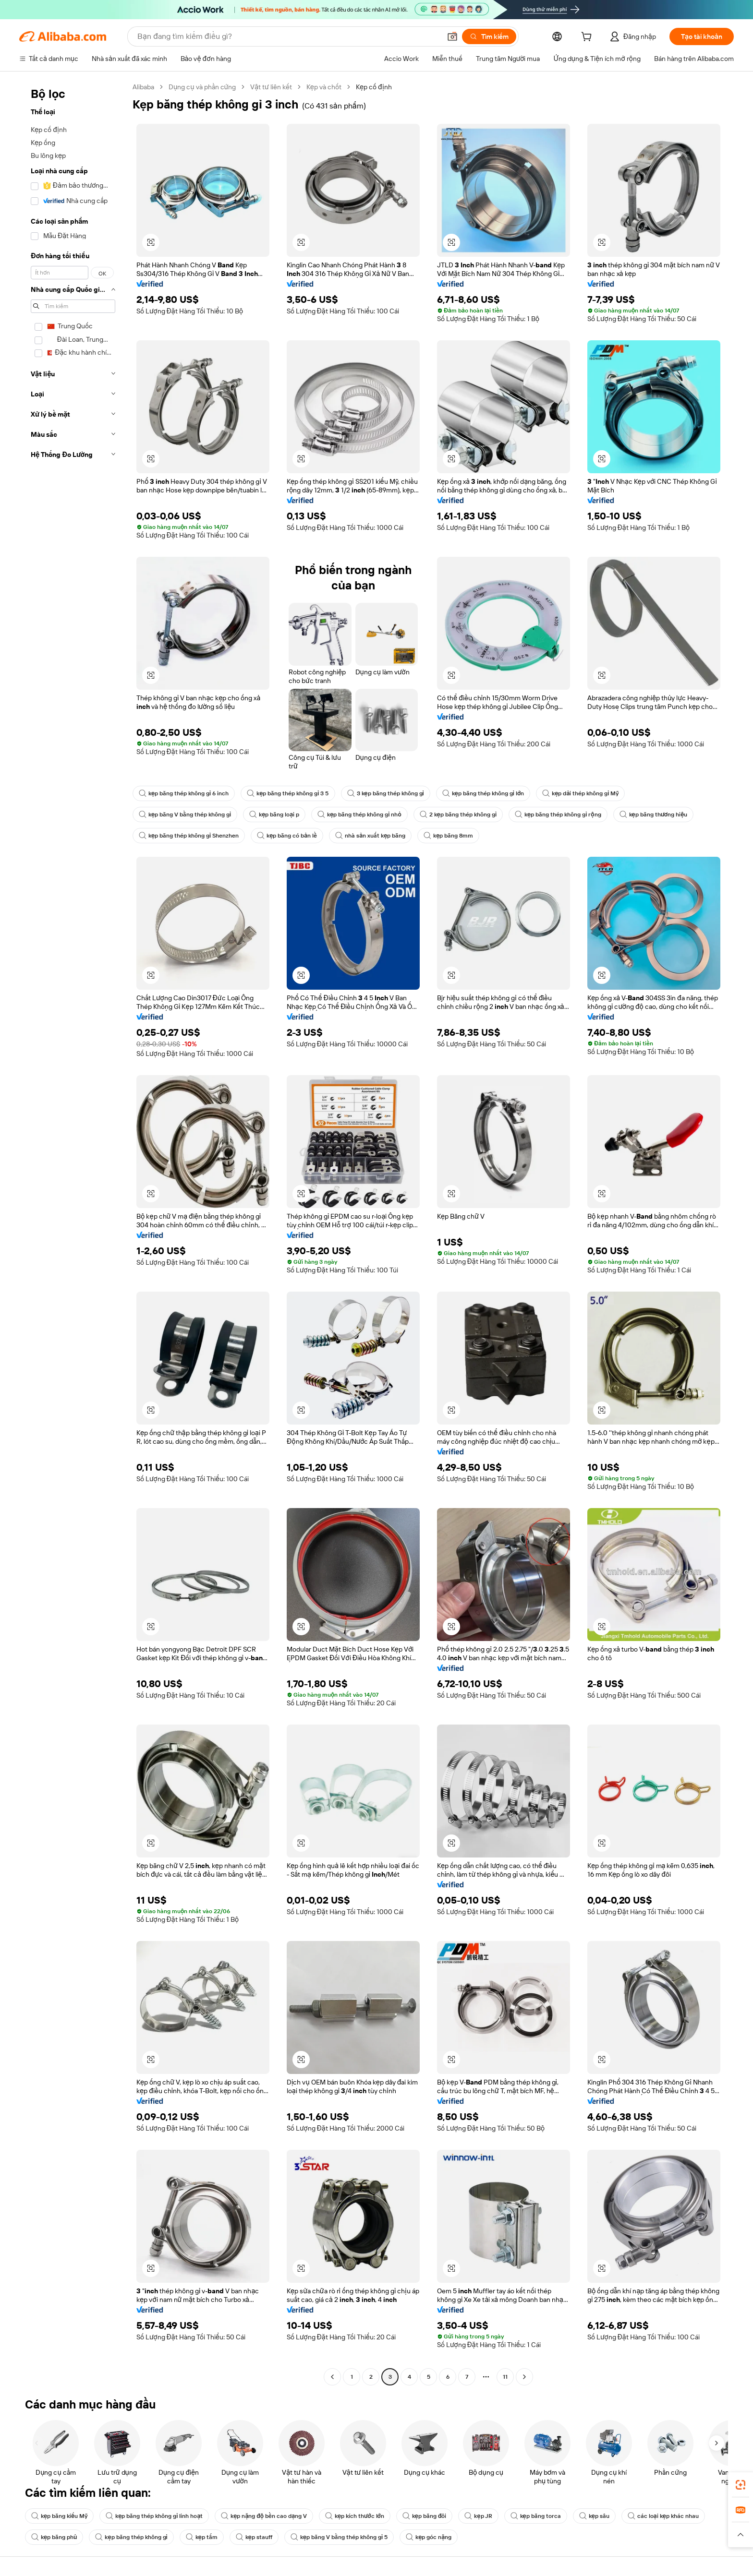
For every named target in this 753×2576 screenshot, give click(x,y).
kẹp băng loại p (274, 814)
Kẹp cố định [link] (374, 87)
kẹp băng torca (535, 2516)
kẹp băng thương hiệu (653, 814)
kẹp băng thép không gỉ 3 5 (287, 793)
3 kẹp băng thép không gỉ (385, 793)
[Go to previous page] (332, 2376)
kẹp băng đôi (424, 2516)
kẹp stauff (254, 2537)
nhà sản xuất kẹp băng (370, 835)
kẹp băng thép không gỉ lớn (483, 793)
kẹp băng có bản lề (287, 835)
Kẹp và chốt (323, 87)
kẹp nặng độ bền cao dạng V (264, 2516)
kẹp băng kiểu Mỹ (59, 2516)
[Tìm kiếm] (489, 36)
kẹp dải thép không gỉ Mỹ (580, 793)
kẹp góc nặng (428, 2537)
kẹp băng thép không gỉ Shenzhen (189, 835)
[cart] (588, 38)
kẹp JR (478, 2516)
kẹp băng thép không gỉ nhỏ (359, 814)
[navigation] (73, 1233)
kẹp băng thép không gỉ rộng (558, 814)
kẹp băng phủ (54, 2537)
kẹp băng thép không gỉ (131, 2537)
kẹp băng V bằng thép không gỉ (185, 814)
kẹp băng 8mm (448, 835)
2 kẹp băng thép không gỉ (458, 814)
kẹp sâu (594, 2516)
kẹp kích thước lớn (354, 2516)
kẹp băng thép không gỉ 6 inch (184, 793)
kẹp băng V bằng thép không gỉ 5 (339, 2537)
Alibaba (143, 87)
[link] (740, 2484)
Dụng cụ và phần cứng (202, 87)
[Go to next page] (524, 2376)
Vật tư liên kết (271, 87)
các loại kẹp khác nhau (663, 2516)
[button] (452, 36)
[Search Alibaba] (288, 36)
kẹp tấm (202, 2537)
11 (505, 2376)
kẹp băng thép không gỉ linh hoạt (154, 2516)
